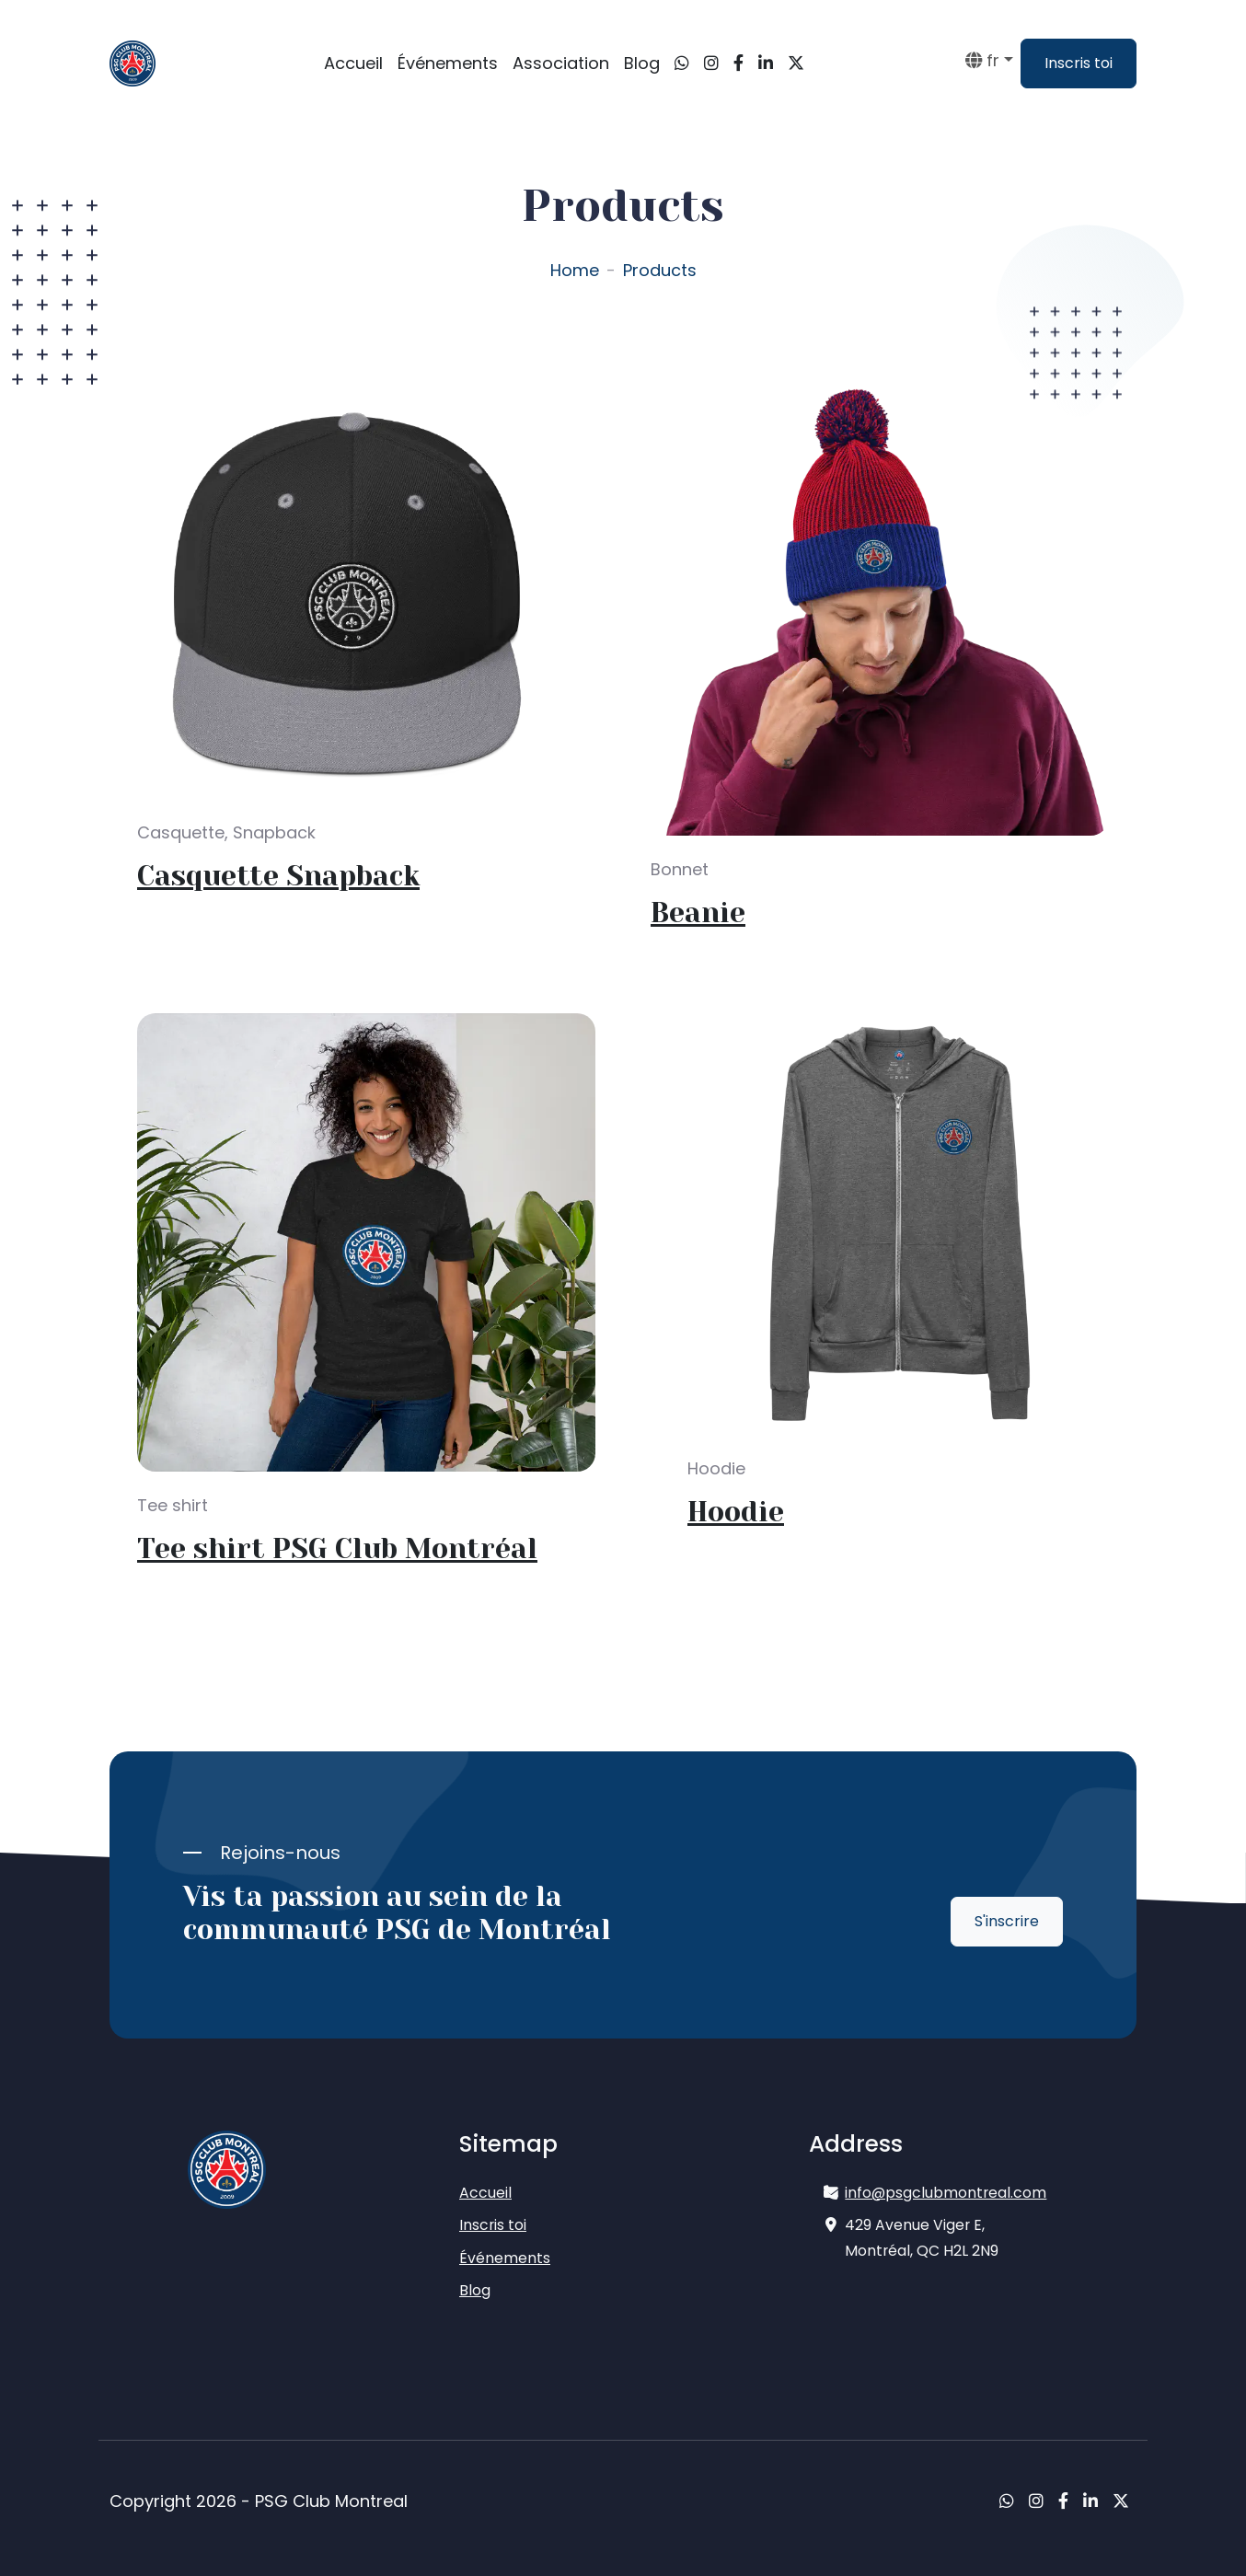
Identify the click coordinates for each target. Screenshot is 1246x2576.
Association (561, 63)
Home (574, 270)
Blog (642, 63)
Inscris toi (1078, 63)
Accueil (353, 63)
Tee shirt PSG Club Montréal (337, 1549)
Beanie (698, 913)
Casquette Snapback (278, 876)
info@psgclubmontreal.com (945, 2192)
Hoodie (735, 1512)
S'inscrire (1007, 1921)
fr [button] (982, 60)
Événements (448, 63)
